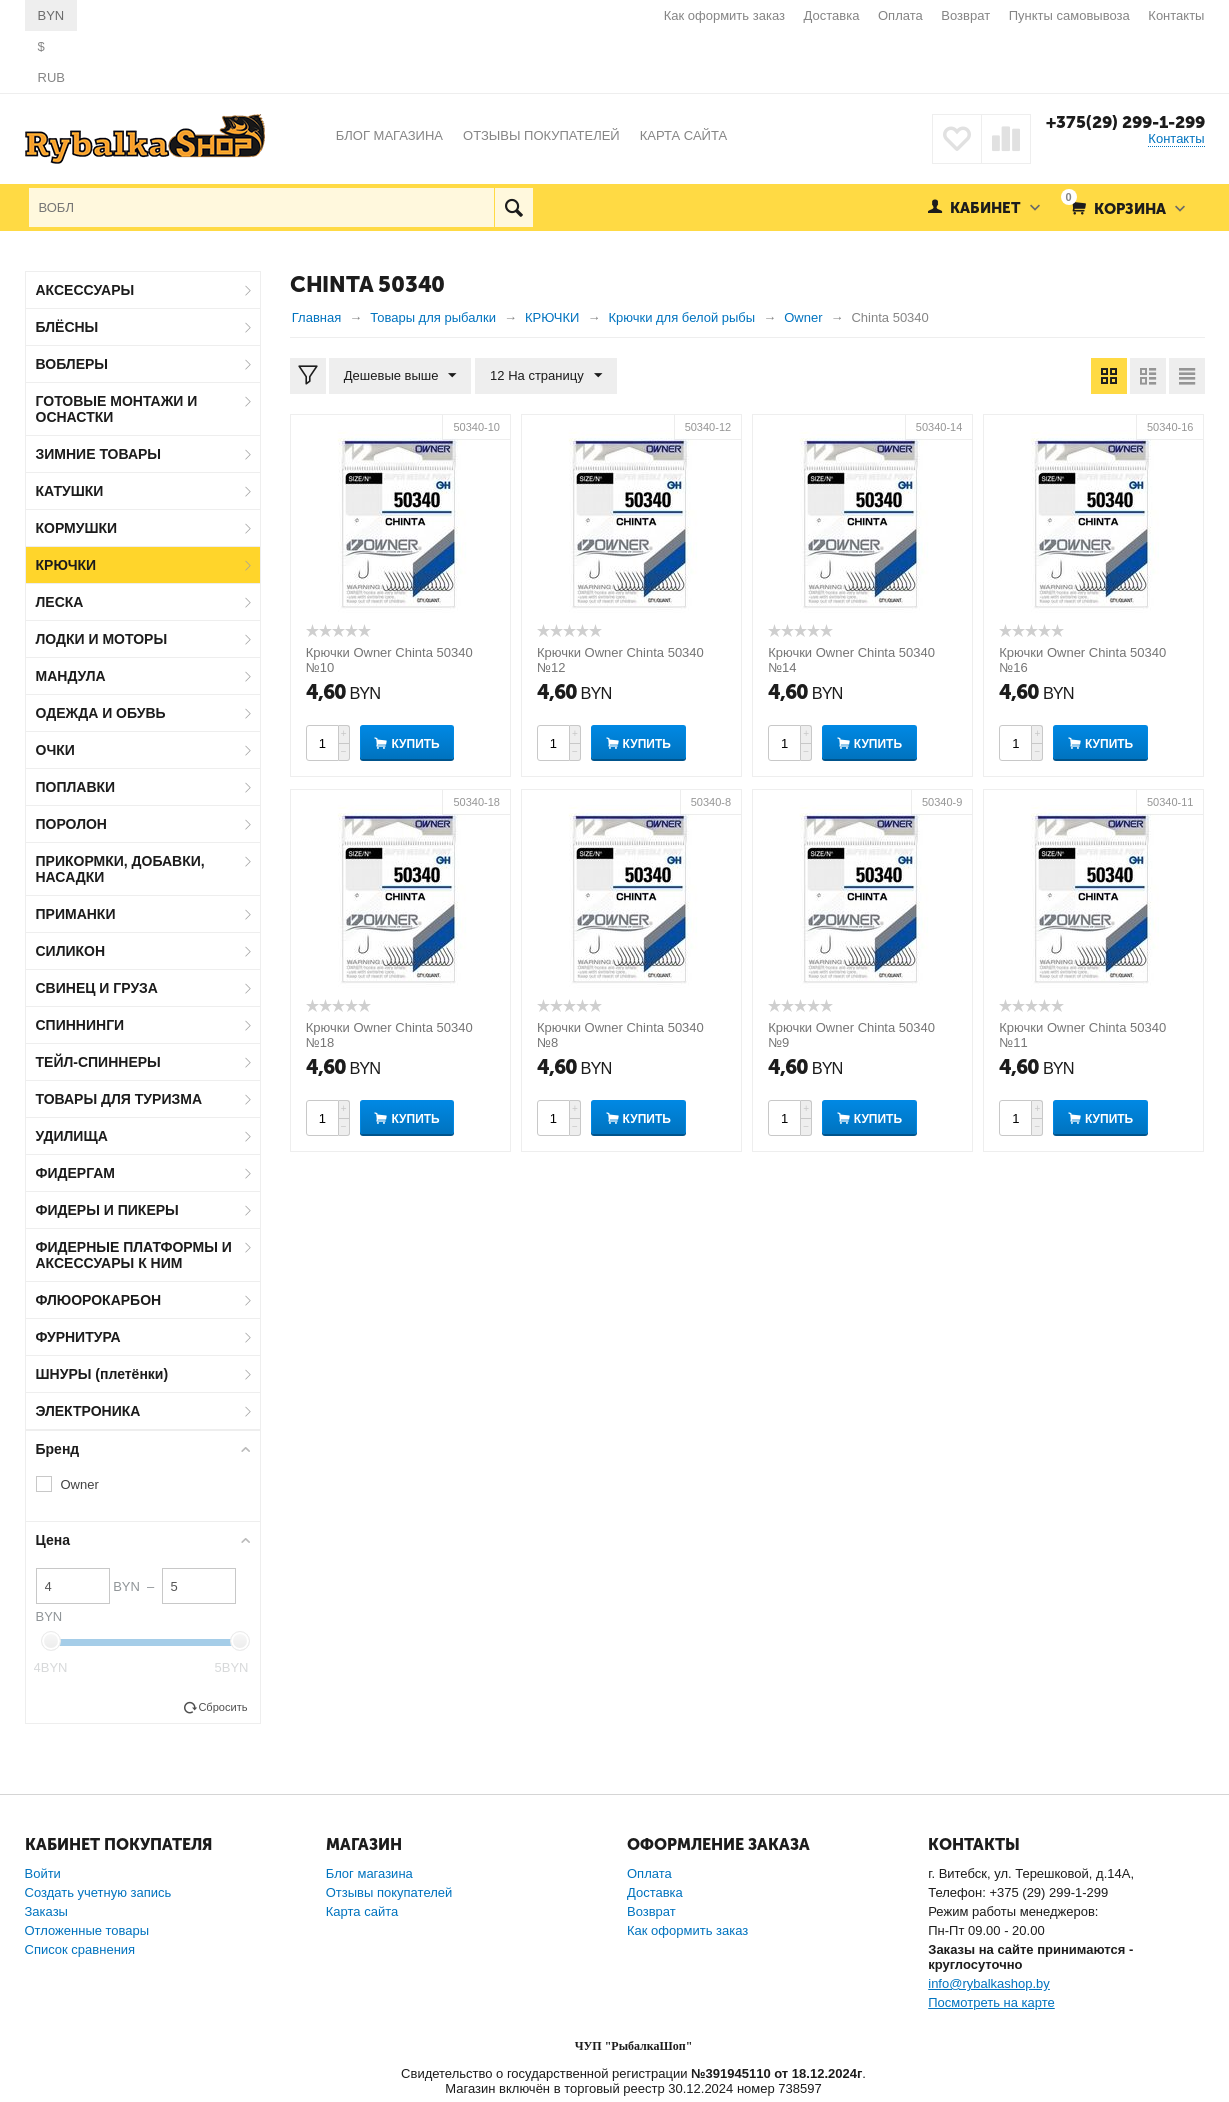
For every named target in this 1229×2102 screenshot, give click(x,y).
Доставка (832, 15)
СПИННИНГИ (80, 1025)
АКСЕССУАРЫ (85, 290)
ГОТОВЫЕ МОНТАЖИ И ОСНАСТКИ (117, 409)
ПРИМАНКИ (76, 914)
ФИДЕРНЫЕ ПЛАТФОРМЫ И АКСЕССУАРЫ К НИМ (134, 1255)
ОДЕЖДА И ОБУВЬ (101, 713)
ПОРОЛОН (71, 824)
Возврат (965, 15)
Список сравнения (80, 1949)
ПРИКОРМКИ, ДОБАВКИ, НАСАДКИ (120, 869)
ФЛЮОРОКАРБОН (99, 1300)
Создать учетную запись (98, 1892)
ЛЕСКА (60, 602)
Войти (43, 1873)
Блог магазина (369, 1873)
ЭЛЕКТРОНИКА (88, 1411)
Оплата (900, 15)
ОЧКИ (55, 750)
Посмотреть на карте (991, 2002)
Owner (80, 1484)
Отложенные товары (87, 1930)
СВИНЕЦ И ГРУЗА (97, 988)
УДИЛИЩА (72, 1136)
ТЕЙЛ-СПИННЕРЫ (98, 1062)
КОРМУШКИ (77, 528)
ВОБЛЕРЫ (72, 364)
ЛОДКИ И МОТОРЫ (102, 639)
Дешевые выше (400, 376)
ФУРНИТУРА (78, 1337)
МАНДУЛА (71, 676)
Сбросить (222, 1707)
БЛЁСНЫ (67, 327)
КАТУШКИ (70, 491)
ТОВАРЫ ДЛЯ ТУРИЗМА (119, 1099)
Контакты (1176, 15)
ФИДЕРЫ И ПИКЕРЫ (107, 1210)
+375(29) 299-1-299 (1125, 122)
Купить (415, 744)
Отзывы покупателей (389, 1892)
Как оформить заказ (724, 15)
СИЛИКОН (71, 951)
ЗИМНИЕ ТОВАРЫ (99, 454)
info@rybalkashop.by (989, 1983)
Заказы (46, 1911)
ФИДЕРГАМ (76, 1173)
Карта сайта (362, 1911)
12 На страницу (546, 376)
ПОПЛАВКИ (76, 787)
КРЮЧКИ (66, 565)
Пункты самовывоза (1069, 15)
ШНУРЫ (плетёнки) (102, 1374)
